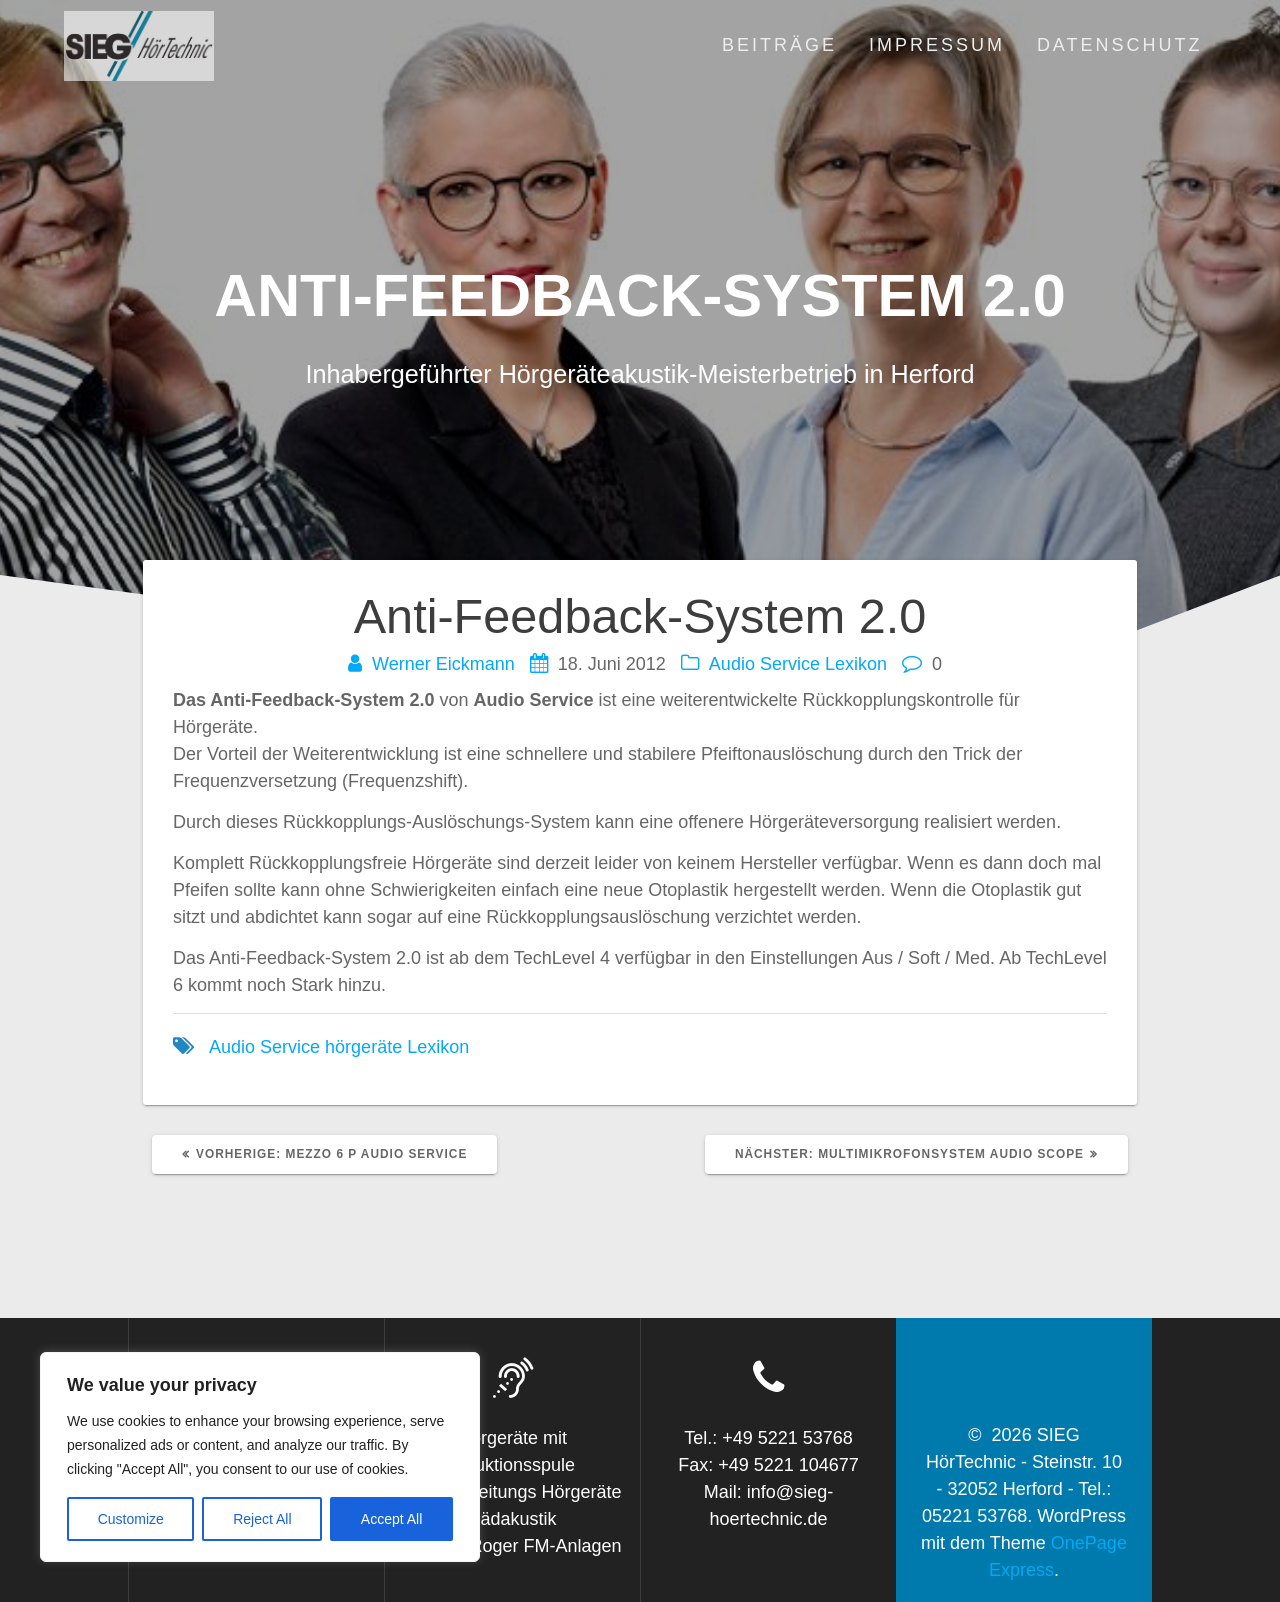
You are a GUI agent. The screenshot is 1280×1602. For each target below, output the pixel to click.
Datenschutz (1120, 45)
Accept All (391, 1519)
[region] (260, 1457)
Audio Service (764, 664)
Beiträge (779, 45)
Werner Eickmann (443, 664)
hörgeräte (363, 1047)
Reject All (262, 1519)
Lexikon (856, 664)
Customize (131, 1519)
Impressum (937, 45)
